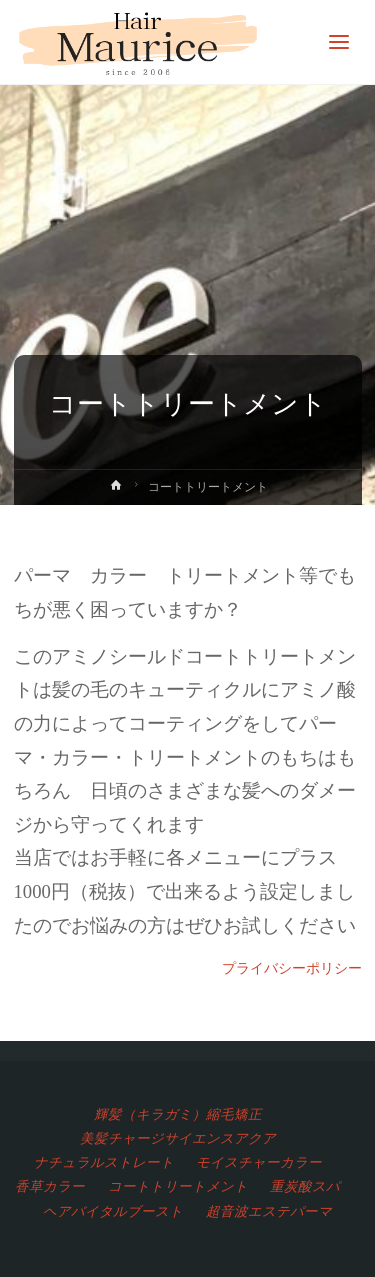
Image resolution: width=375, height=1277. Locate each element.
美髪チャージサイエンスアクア (178, 1138)
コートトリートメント (178, 1186)
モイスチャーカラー (259, 1162)
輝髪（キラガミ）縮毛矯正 (178, 1114)
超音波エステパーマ (269, 1211)
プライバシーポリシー (292, 968)
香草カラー (50, 1186)
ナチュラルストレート (104, 1162)
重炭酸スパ (305, 1186)
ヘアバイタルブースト (113, 1211)
